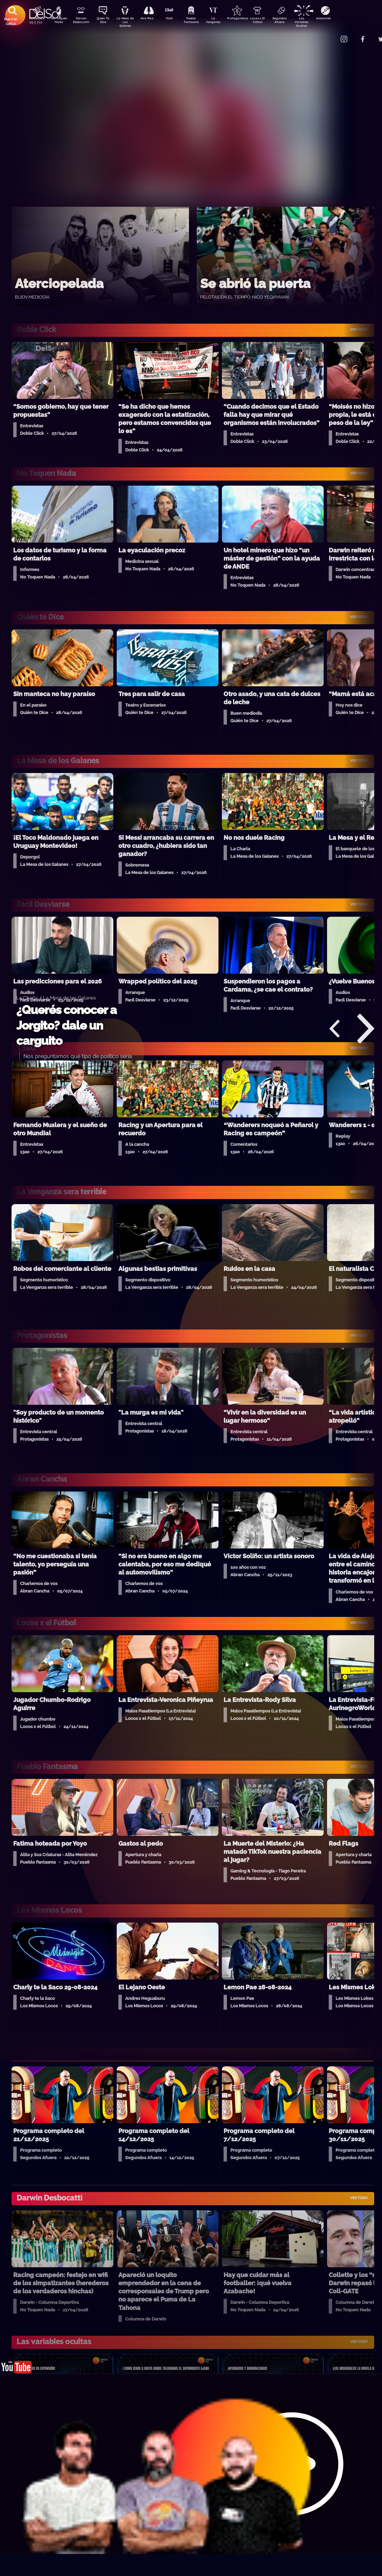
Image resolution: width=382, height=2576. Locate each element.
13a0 (176, 19)
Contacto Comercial (330, 35)
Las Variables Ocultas (319, 22)
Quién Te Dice (105, 21)
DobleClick (34, 19)
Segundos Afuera (295, 21)
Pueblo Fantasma (200, 21)
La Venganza (224, 21)
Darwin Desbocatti (82, 21)
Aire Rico (153, 19)
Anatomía (343, 19)
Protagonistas (248, 19)
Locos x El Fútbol (272, 21)
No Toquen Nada (58, 21)
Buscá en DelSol (10, 21)
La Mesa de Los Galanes (129, 22)
